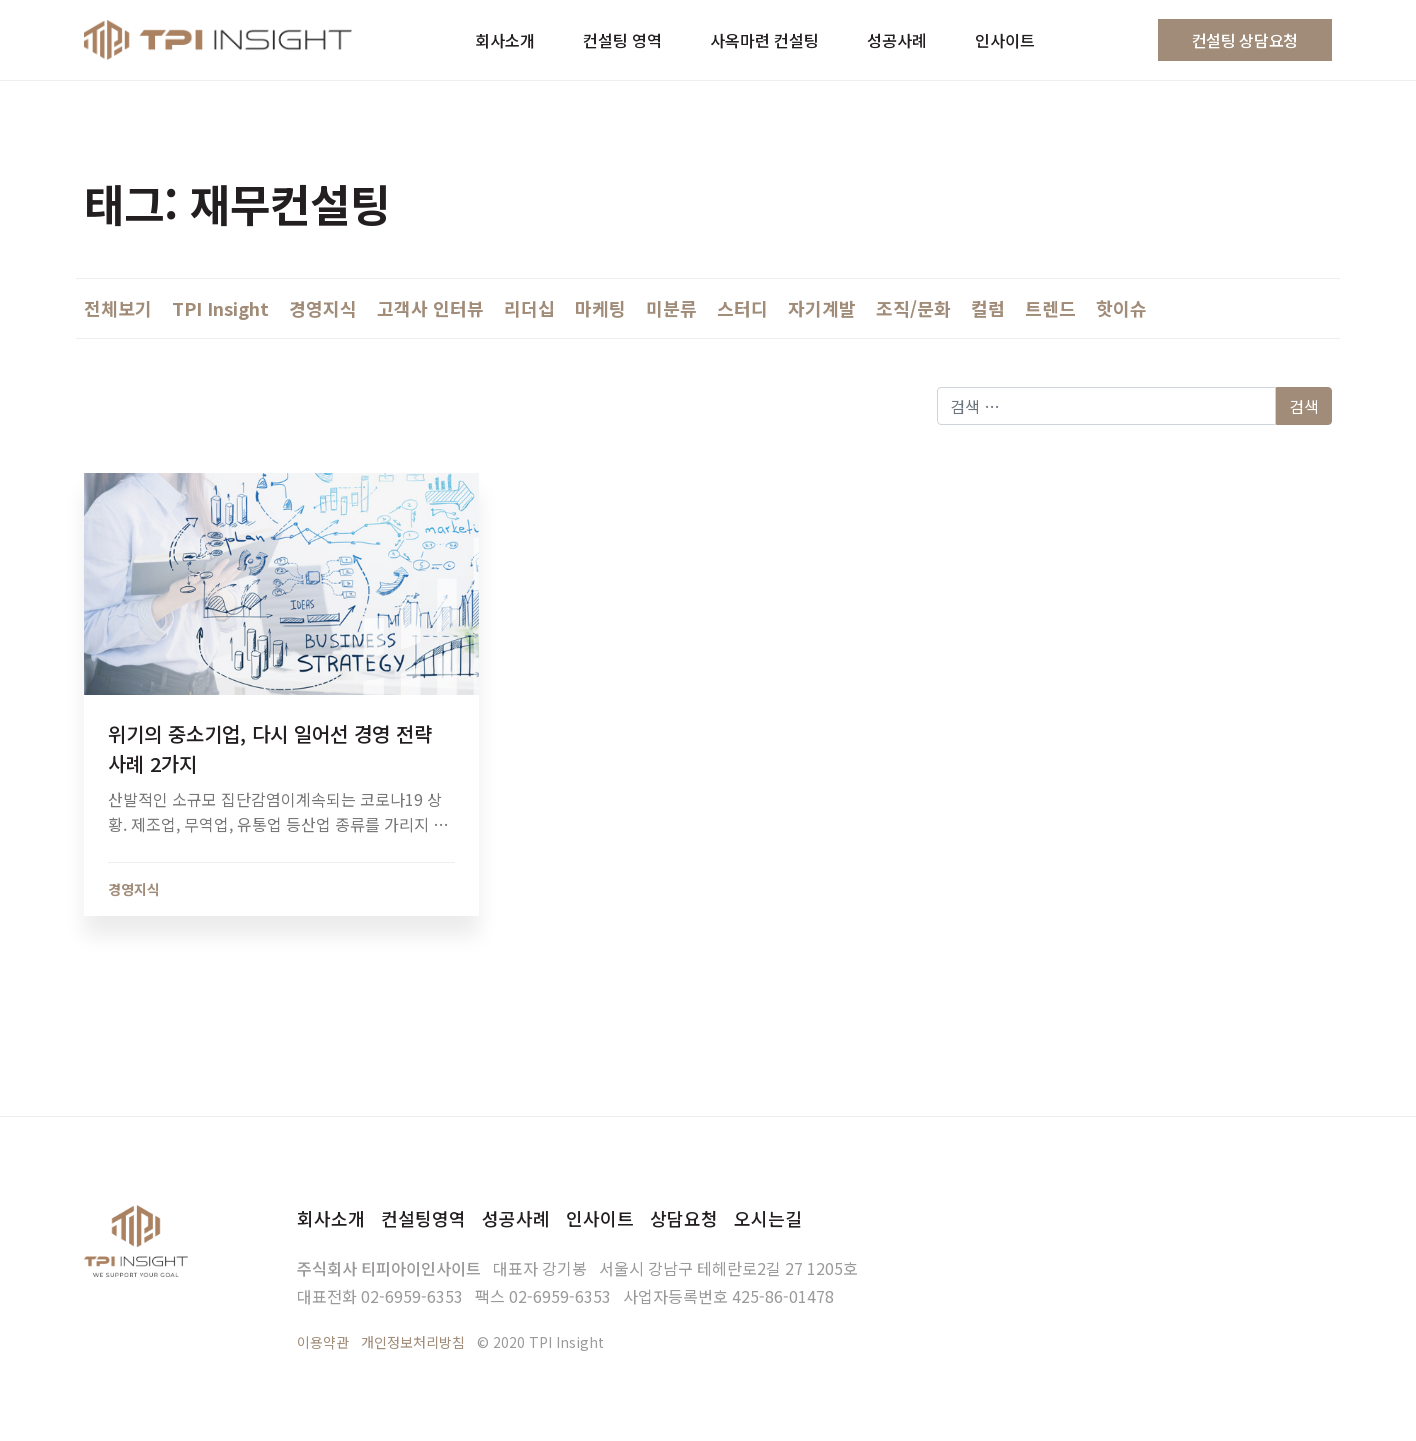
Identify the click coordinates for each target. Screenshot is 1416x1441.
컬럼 (988, 308)
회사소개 (331, 1218)
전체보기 (118, 308)
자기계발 (822, 308)
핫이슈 (1121, 308)
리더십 (529, 308)
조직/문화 (913, 308)
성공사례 (516, 1218)
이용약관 (323, 1342)
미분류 (671, 308)
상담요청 (684, 1218)
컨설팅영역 (423, 1218)
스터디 (742, 308)
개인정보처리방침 (413, 1342)
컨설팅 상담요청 (1245, 40)
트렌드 (1050, 308)
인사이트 (600, 1218)
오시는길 (768, 1218)
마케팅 (600, 308)
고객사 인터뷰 (430, 308)
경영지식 (323, 308)
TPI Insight (220, 308)
